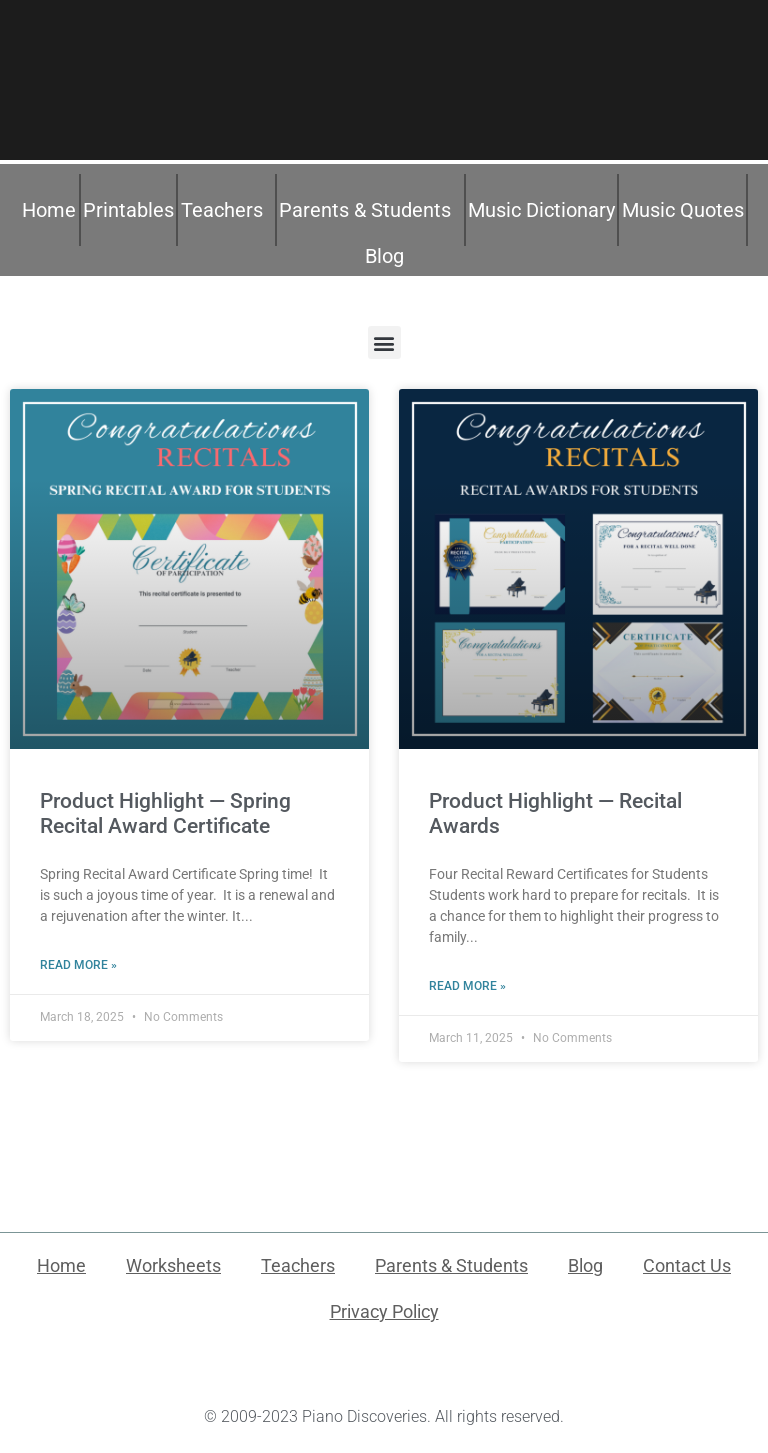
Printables (128, 210)
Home (49, 210)
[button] (384, 342)
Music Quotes (683, 210)
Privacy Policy (384, 1311)
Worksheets (173, 1265)
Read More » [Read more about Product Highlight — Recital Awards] (467, 986)
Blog (384, 256)
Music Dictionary (541, 210)
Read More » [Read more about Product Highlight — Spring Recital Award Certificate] (78, 965)
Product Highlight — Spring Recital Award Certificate (165, 813)
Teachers (227, 210)
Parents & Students (370, 210)
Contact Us (687, 1265)
